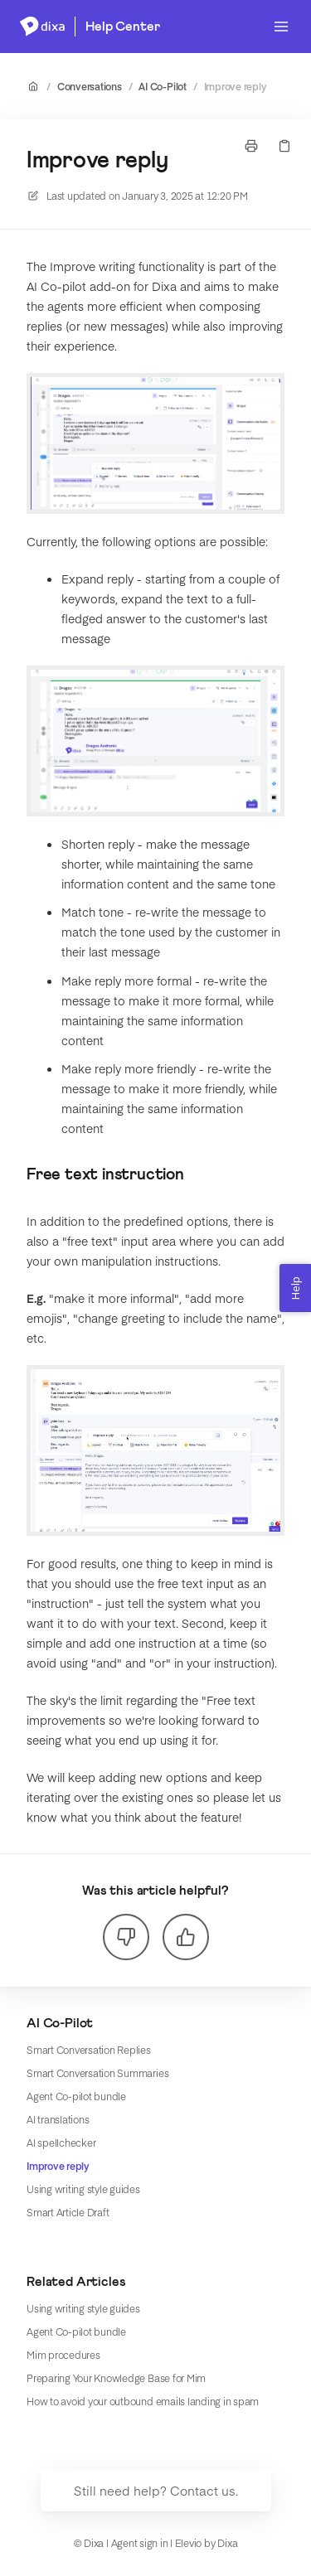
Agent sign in (139, 2542)
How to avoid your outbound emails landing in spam (143, 2401)
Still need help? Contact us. (156, 2490)
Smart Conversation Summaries (97, 2073)
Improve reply (235, 86)
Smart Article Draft (68, 2212)
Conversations (89, 86)
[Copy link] (284, 146)
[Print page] (251, 146)
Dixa (227, 2542)
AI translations (58, 2119)
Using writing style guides (83, 2189)
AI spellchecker (61, 2142)
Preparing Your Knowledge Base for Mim (116, 2378)
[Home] (42, 26)
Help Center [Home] (122, 26)
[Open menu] (281, 26)
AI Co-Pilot (162, 86)
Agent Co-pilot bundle (76, 2096)
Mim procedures (63, 2354)
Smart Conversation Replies (89, 2049)
